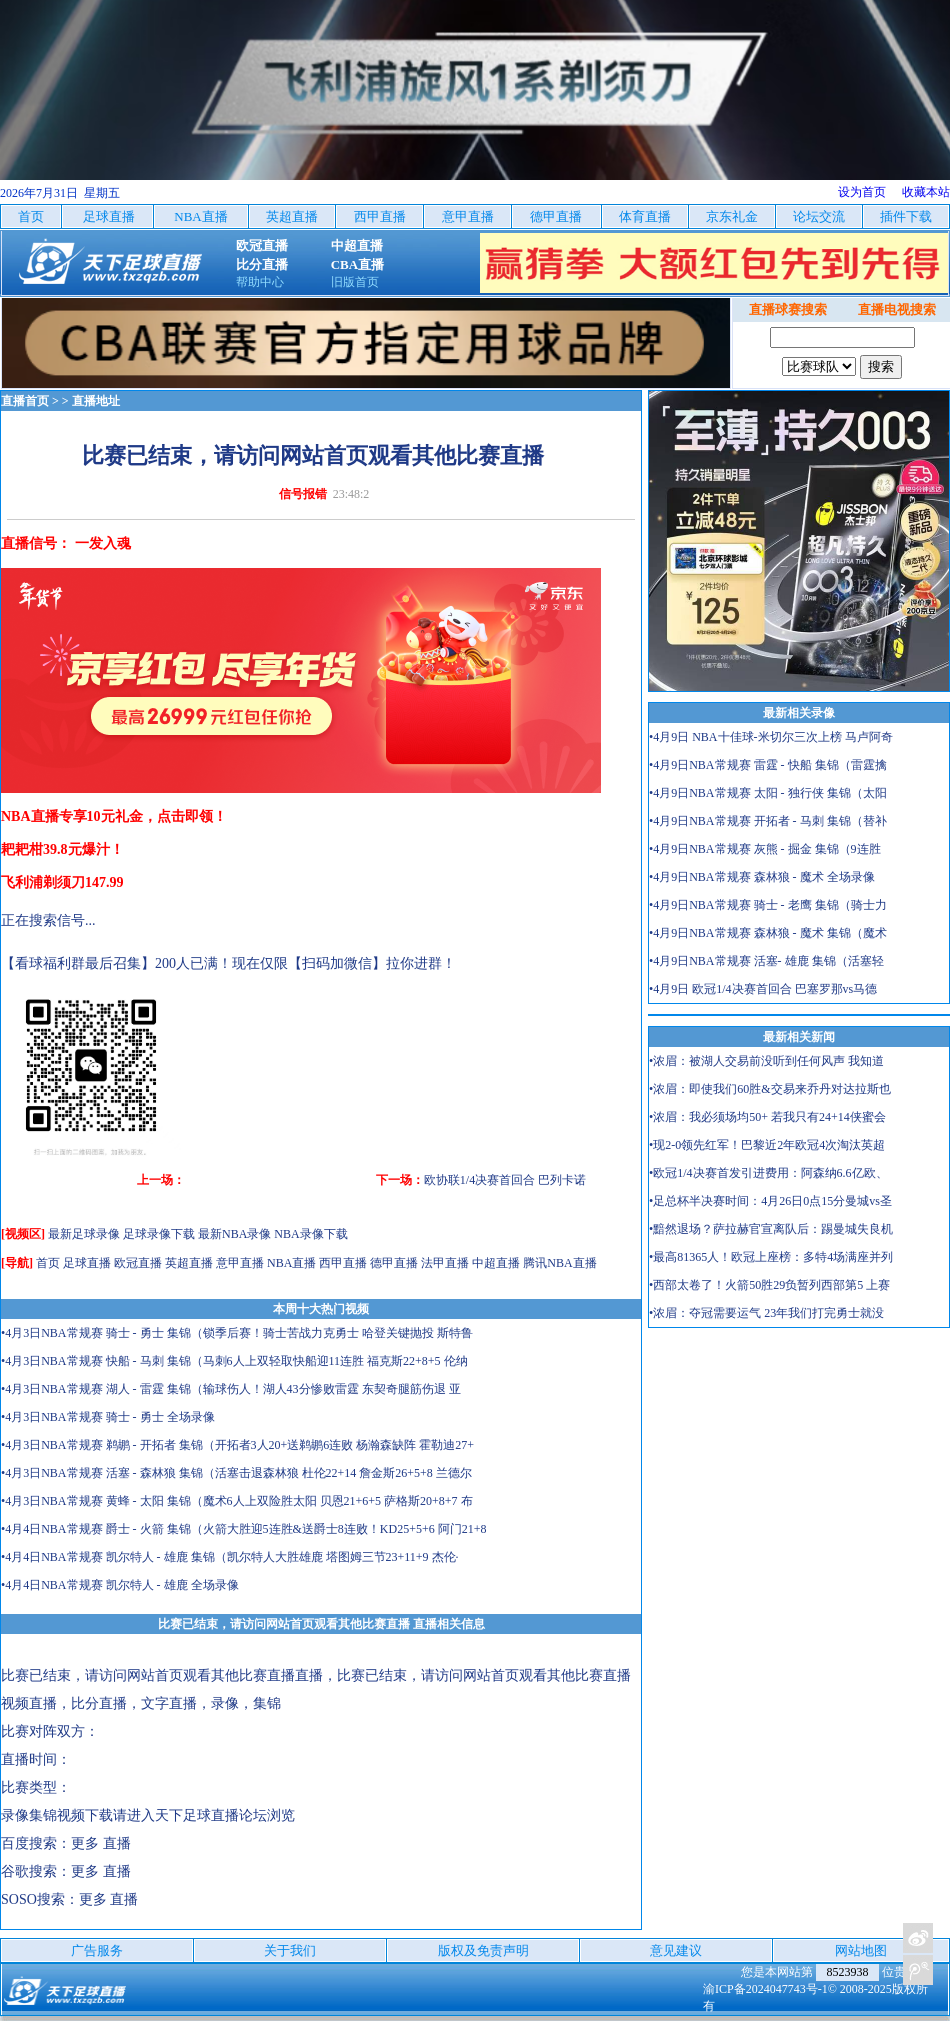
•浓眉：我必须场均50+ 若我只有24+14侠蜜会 (767, 1117)
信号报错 (303, 494)
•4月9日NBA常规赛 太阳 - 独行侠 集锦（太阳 (768, 793)
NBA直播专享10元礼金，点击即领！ (114, 816)
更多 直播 (101, 1843)
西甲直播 (343, 1263)
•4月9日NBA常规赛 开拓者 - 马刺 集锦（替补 (768, 821)
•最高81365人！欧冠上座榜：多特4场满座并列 (771, 1257)
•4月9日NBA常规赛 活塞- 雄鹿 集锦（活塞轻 (766, 961)
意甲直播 (240, 1263)
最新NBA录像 (234, 1234)
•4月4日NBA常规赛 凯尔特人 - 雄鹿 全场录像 (120, 1585)
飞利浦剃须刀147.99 (62, 882)
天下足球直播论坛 (211, 1815)
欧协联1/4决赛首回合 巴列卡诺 (505, 1180)
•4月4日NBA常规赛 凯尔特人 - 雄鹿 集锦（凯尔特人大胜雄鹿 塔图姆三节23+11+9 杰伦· (230, 1557)
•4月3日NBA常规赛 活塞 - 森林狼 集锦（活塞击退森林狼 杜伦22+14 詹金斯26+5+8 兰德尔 (236, 1473)
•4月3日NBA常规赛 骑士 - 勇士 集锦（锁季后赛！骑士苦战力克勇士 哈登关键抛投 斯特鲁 (237, 1333)
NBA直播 (291, 1263)
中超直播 (496, 1263)
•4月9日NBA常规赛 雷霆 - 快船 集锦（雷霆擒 (768, 765)
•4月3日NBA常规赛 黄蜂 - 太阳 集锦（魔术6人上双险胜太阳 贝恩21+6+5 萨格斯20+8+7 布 (237, 1501)
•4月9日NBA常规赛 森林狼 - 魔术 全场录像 (762, 877)
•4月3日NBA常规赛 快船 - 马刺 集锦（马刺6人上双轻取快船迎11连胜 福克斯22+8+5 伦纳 (234, 1361)
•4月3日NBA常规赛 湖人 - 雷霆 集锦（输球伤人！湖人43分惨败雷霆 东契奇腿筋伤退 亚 (231, 1389)
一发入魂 (103, 543)
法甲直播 (445, 1263)
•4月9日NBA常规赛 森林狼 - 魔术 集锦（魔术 (768, 933)
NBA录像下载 (310, 1234)
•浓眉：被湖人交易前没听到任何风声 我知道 (766, 1061)
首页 (48, 1263)
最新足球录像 (84, 1234)
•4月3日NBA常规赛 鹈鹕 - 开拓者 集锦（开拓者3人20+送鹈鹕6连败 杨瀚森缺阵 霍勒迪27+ (237, 1445)
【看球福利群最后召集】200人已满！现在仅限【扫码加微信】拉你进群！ (228, 963)
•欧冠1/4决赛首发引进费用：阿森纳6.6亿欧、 (768, 1173)
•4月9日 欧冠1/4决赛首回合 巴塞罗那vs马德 (763, 989)
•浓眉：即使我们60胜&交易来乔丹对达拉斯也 (770, 1089)
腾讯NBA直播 (559, 1263)
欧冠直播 (138, 1263)
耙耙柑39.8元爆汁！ (62, 849)
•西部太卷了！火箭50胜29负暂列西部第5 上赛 (769, 1285)
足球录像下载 (159, 1234)
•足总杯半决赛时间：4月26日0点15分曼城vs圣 (770, 1201)
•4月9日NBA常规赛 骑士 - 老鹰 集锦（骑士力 (768, 905)
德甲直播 (394, 1263)
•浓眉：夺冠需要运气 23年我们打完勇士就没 (766, 1313)
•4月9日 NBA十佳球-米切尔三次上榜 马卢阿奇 (771, 737)
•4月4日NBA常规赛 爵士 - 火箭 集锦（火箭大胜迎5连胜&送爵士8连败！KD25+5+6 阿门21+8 (244, 1529)
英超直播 (189, 1263)
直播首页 (25, 401)
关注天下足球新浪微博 (918, 1938)
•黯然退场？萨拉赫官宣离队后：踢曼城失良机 (771, 1229)
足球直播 (87, 1263)
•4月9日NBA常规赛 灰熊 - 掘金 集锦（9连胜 (765, 849)
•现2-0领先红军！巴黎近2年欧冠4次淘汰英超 (767, 1145)
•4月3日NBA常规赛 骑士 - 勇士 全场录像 (108, 1417)
